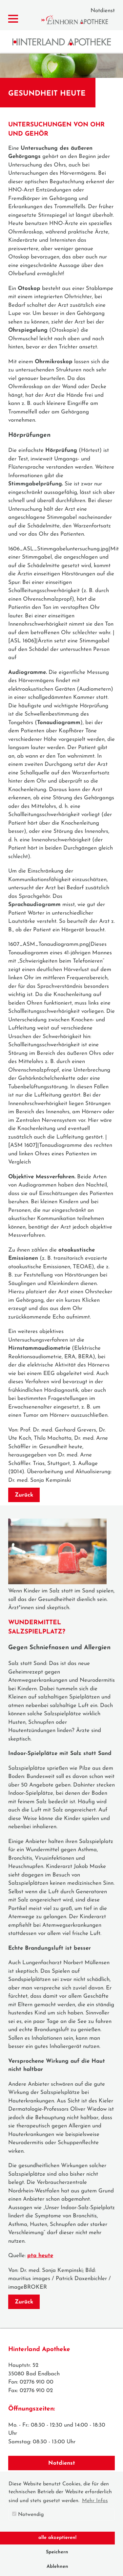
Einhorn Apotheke (80, 19)
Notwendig (28, 2514)
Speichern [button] (57, 2552)
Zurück (24, 1495)
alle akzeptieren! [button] (57, 2537)
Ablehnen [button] (57, 2566)
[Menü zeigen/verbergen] (13, 19)
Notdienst (103, 10)
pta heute (40, 2255)
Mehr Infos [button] (95, 2500)
